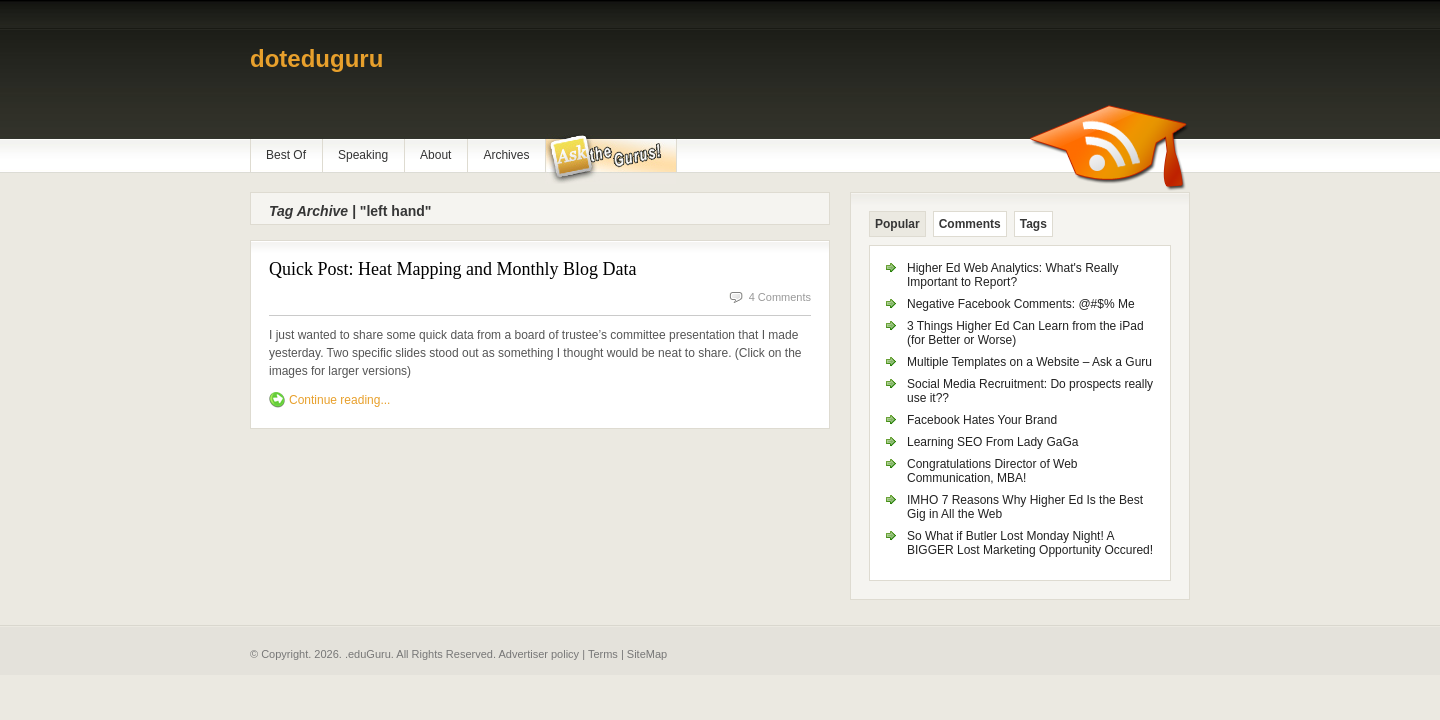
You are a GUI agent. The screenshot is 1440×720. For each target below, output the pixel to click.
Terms (603, 654)
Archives (506, 155)
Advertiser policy (538, 654)
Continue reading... (339, 400)
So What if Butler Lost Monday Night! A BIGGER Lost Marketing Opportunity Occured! (1030, 543)
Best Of (286, 155)
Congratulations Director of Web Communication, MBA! (992, 471)
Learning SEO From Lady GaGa (992, 442)
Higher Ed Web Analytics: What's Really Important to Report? (1013, 275)
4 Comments (780, 297)
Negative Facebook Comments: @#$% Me (1021, 304)
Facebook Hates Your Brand (982, 420)
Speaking (363, 155)
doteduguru (316, 58)
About (435, 155)
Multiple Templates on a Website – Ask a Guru (1029, 362)
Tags (1033, 224)
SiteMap (647, 654)
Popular (897, 224)
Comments (970, 224)
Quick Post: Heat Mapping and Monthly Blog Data (452, 269)
